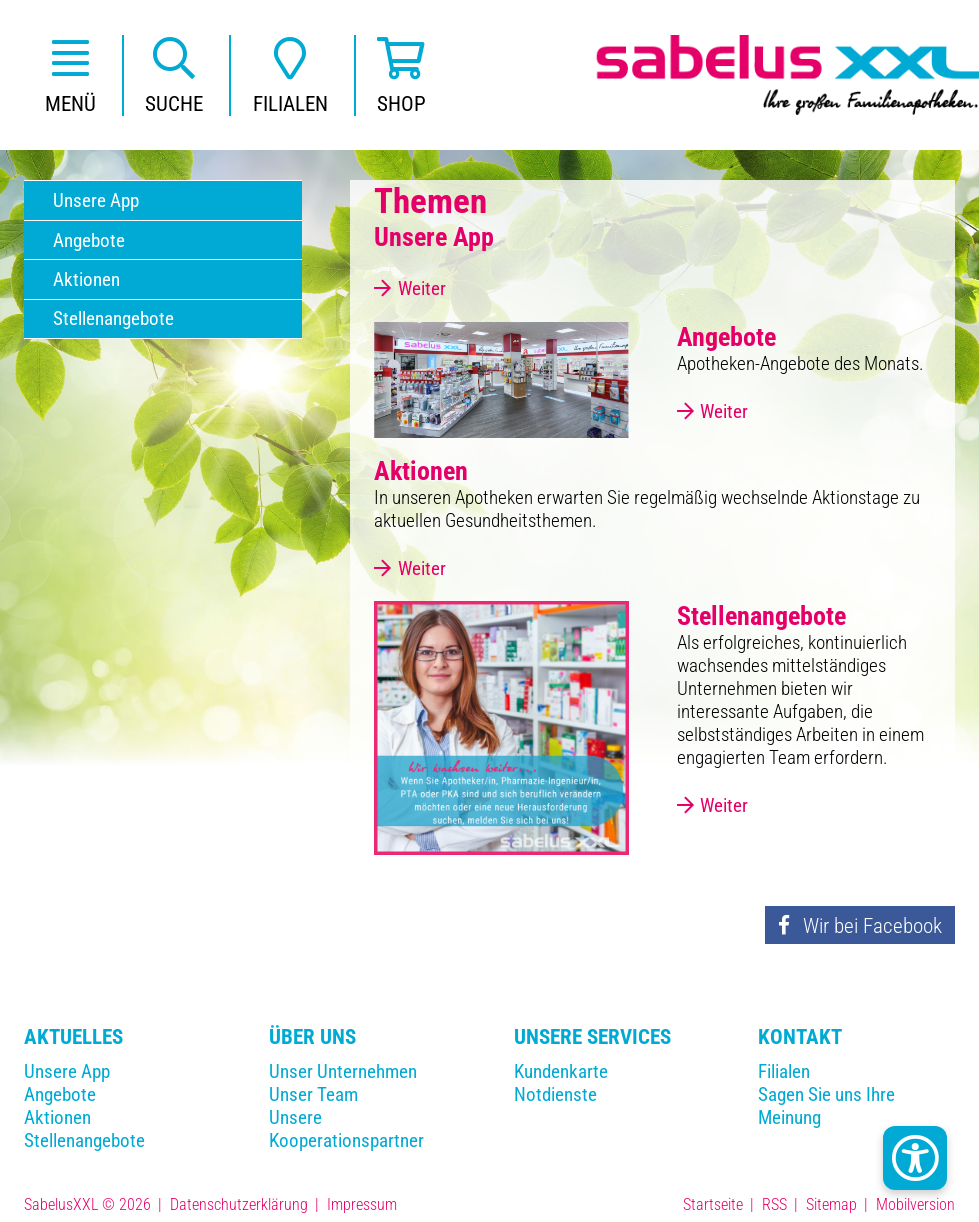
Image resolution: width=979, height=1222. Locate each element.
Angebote (60, 1094)
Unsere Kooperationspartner (346, 1129)
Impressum (362, 1204)
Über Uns (312, 1036)
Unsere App (67, 1071)
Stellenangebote (84, 1140)
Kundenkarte (561, 1071)
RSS (774, 1204)
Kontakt (800, 1036)
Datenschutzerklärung (239, 1204)
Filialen (784, 1071)
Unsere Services (592, 1036)
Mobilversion (915, 1204)
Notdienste (555, 1094)
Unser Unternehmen (343, 1071)
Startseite (713, 1204)
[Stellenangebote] (501, 727)
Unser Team (313, 1094)
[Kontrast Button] (915, 1158)
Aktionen (57, 1117)
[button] (70, 75)
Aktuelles (73, 1036)
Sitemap (831, 1204)
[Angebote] (501, 379)
